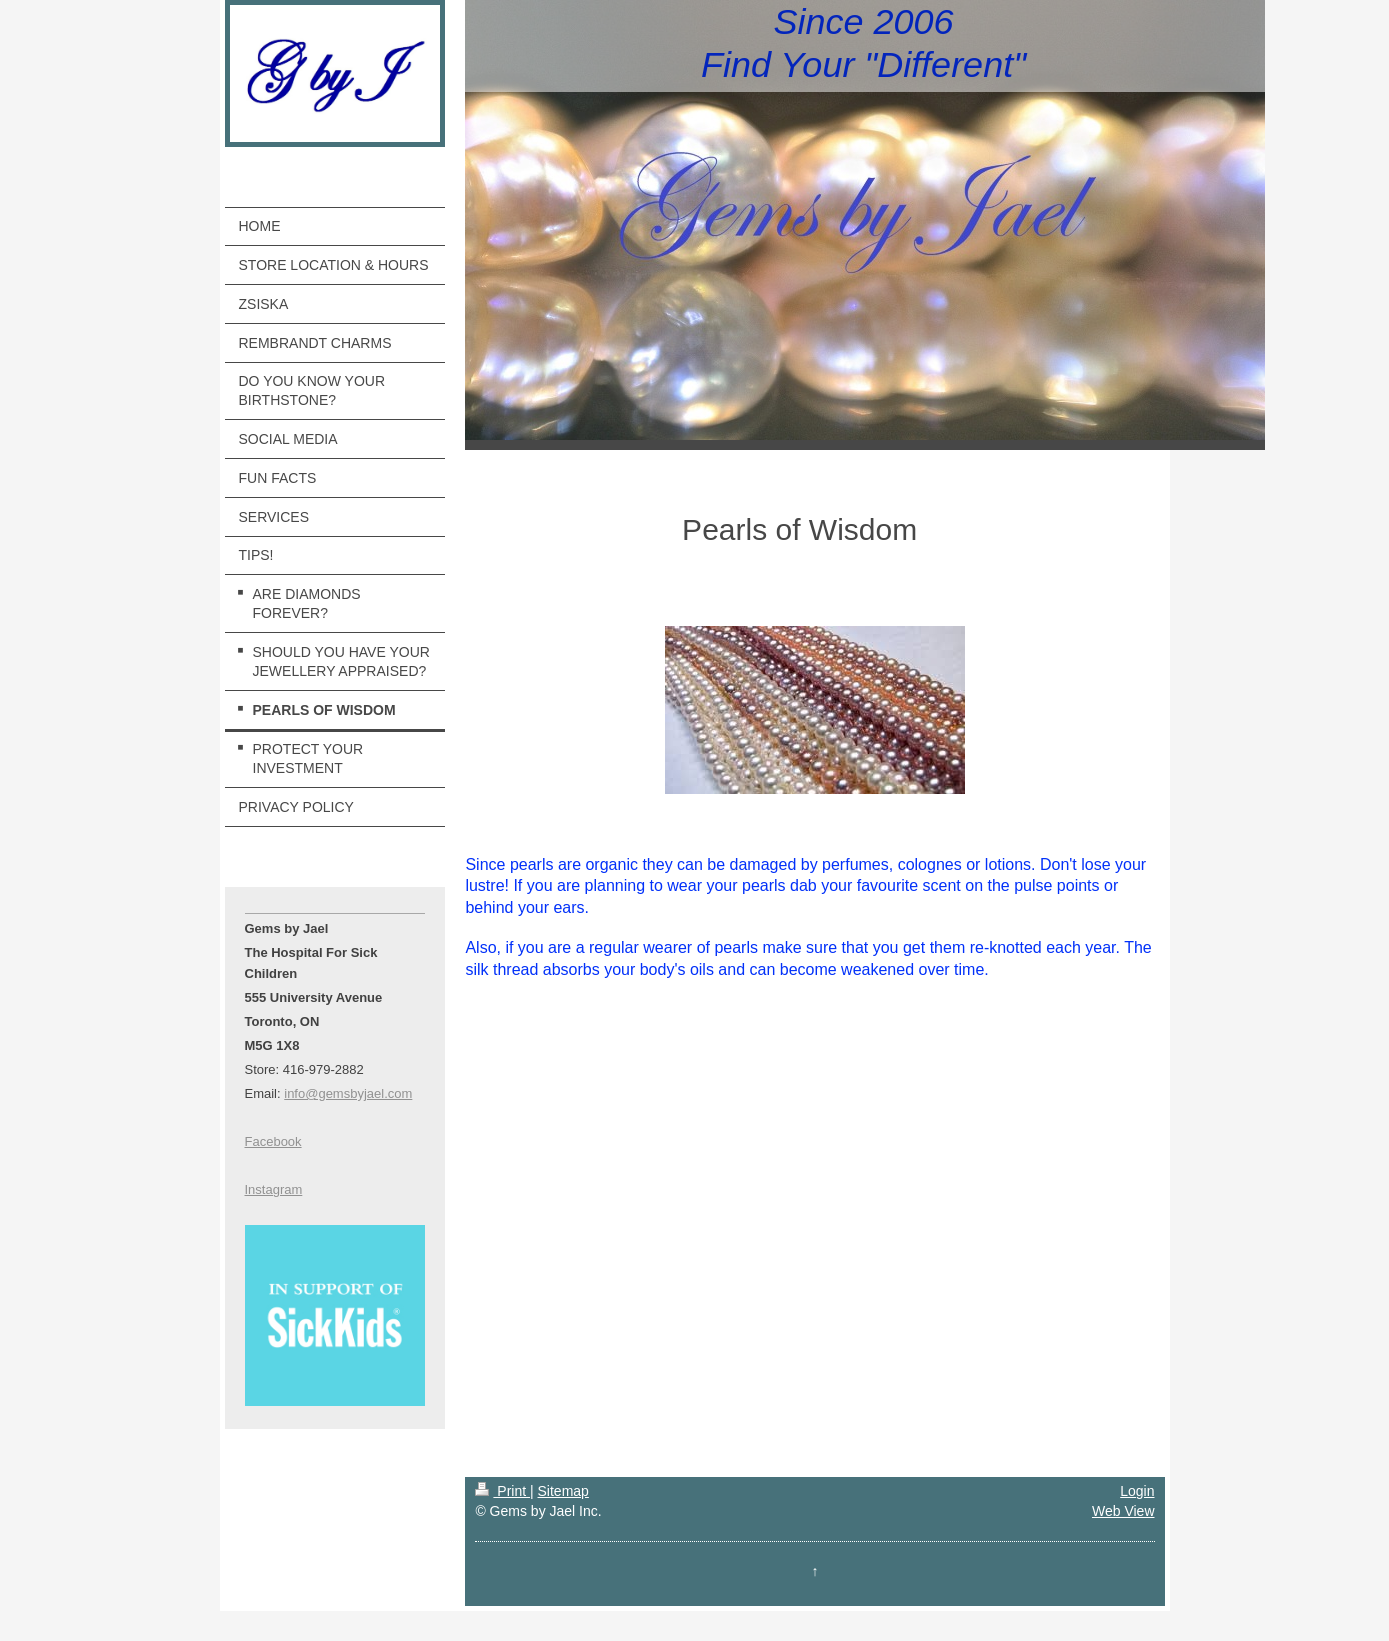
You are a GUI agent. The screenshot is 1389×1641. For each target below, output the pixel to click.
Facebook (273, 1141)
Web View (1123, 1511)
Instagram (274, 1189)
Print (502, 1491)
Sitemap (563, 1491)
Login (1137, 1491)
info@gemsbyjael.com (348, 1093)
